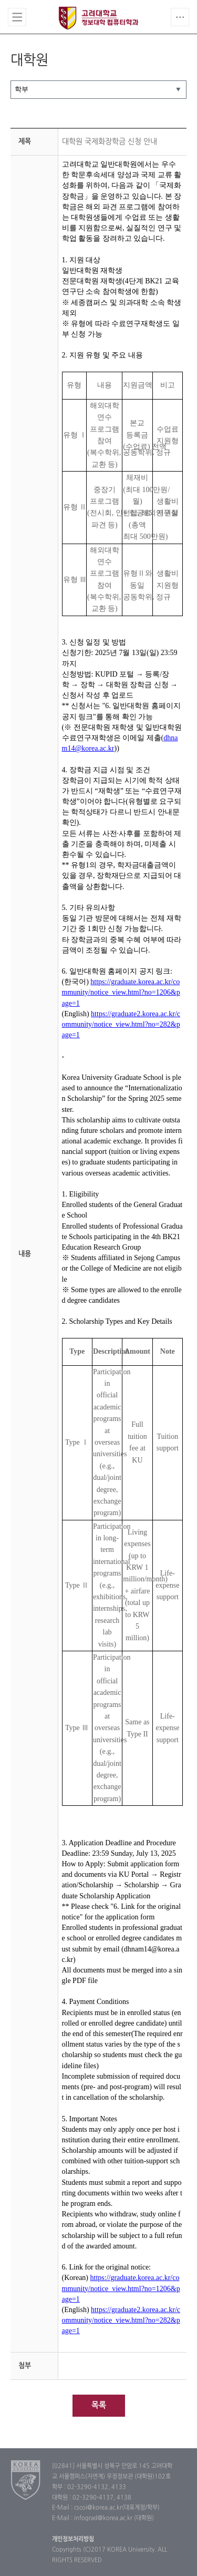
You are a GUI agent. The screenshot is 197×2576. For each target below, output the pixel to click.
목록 (98, 2405)
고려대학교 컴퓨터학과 (98, 17)
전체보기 (17, 17)
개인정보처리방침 (73, 2539)
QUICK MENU (180, 17)
